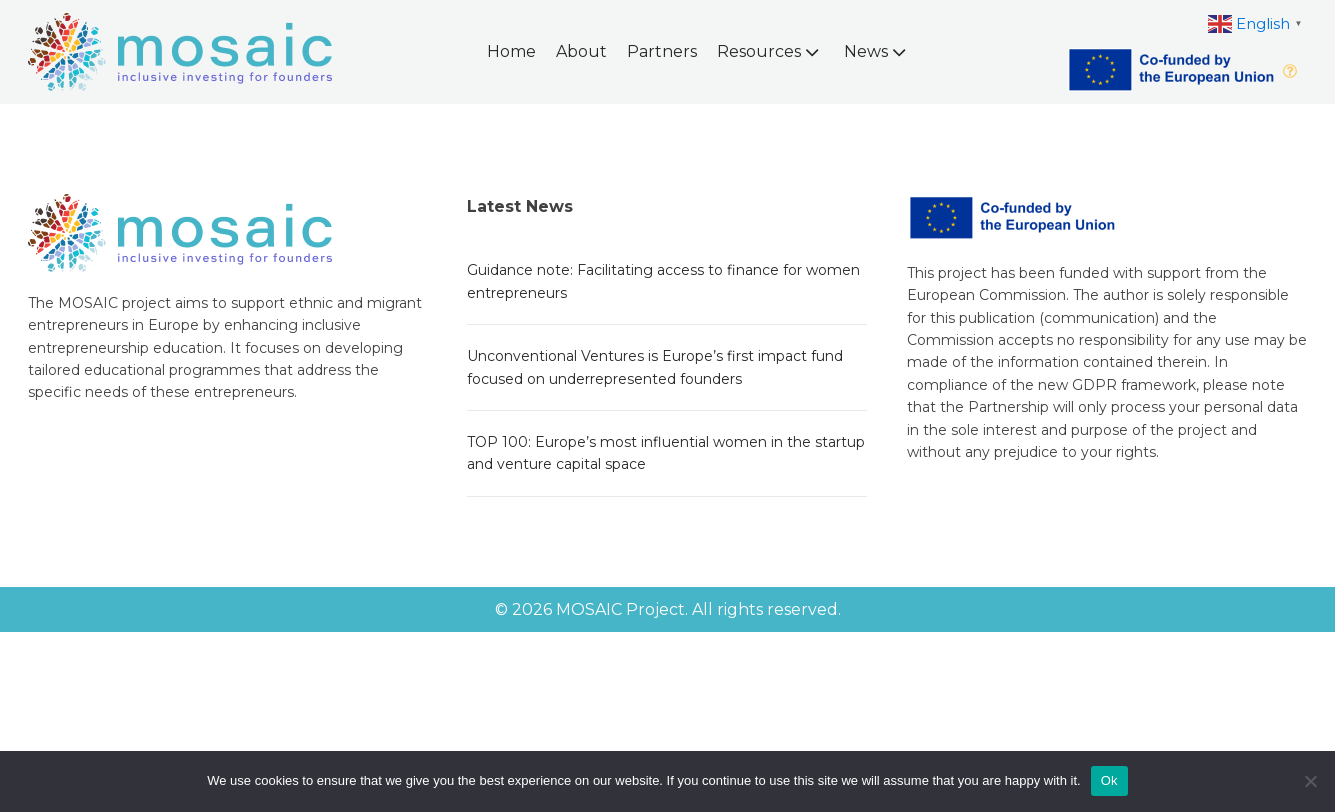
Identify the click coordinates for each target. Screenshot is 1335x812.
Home (511, 51)
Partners (662, 51)
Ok (1109, 780)
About (581, 51)
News (877, 52)
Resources (770, 52)
